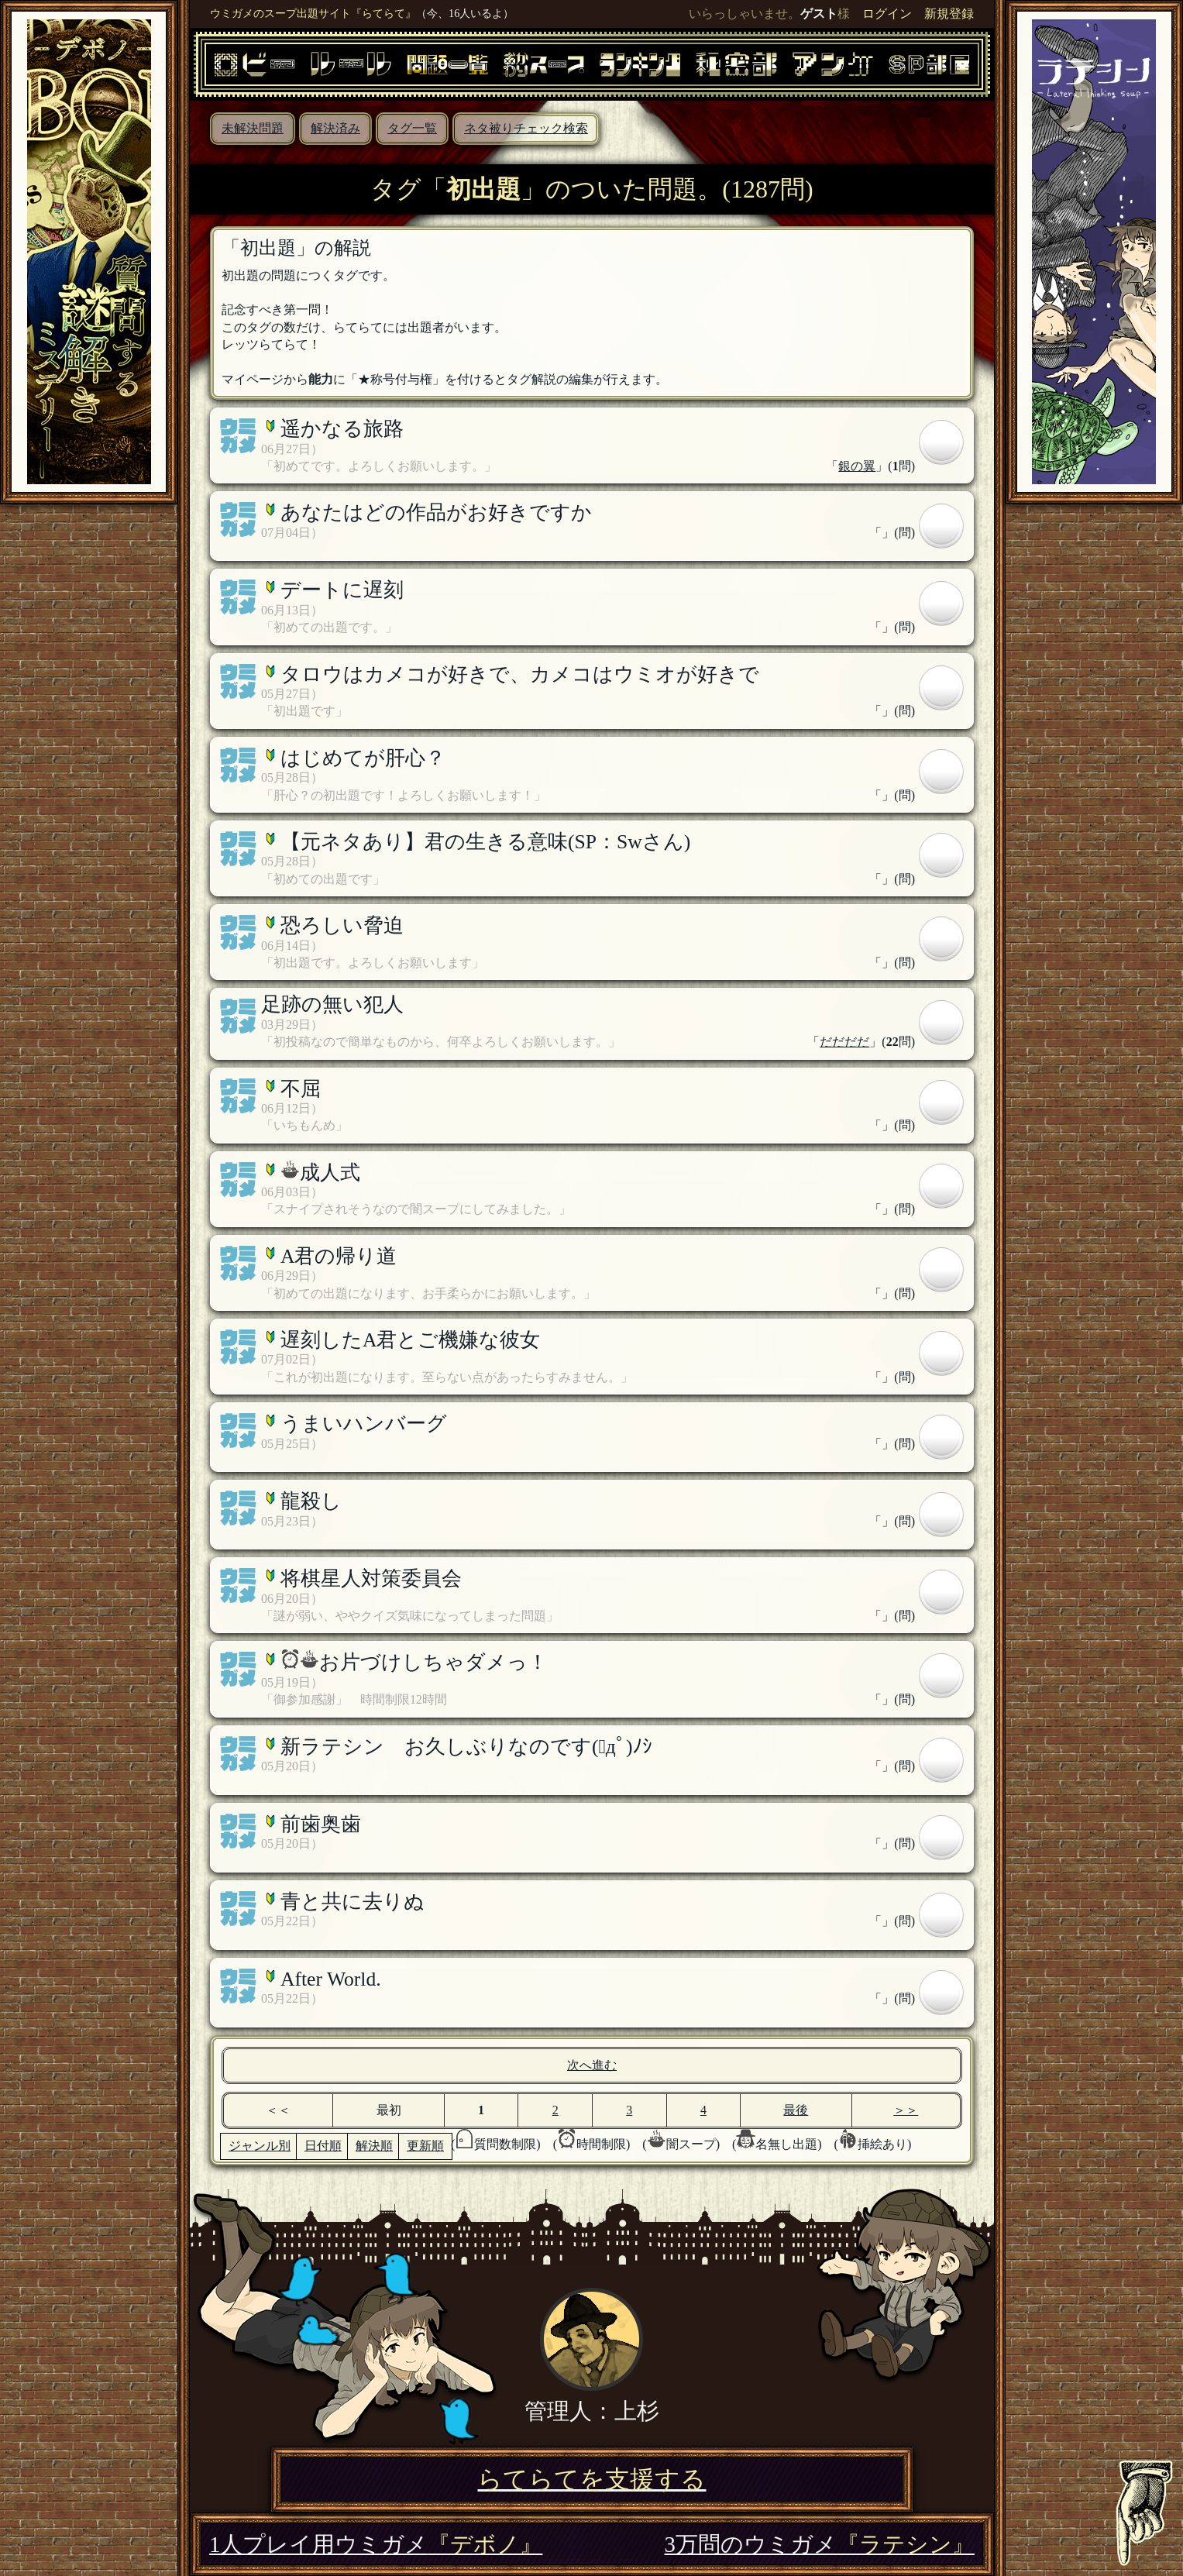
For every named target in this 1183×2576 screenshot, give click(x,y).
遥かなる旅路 (342, 429)
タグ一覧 (412, 128)
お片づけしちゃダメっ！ (433, 1662)
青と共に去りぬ (352, 1901)
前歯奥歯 (320, 1824)
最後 (795, 2110)
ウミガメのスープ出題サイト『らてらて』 (313, 13)
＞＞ (905, 2110)
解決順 (374, 2145)
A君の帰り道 (338, 1256)
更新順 (425, 2145)
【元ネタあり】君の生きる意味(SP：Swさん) (485, 842)
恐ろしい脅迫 (342, 925)
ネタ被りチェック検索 (526, 128)
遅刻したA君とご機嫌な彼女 (410, 1340)
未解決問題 (253, 128)
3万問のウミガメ (820, 2544)
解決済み (335, 128)
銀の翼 (856, 466)
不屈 (300, 1089)
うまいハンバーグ (363, 1423)
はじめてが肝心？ (362, 758)
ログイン (887, 13)
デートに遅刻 (342, 590)
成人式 (330, 1172)
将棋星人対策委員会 (371, 1578)
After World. (330, 1979)
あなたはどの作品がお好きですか (436, 512)
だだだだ (844, 1041)
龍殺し (311, 1501)
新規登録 (949, 13)
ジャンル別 (260, 2145)
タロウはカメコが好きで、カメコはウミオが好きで (519, 674)
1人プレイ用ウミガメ (375, 2544)
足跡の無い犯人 (332, 1004)
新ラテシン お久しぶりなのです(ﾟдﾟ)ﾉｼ (466, 1746)
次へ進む (592, 2065)
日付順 (323, 2145)
